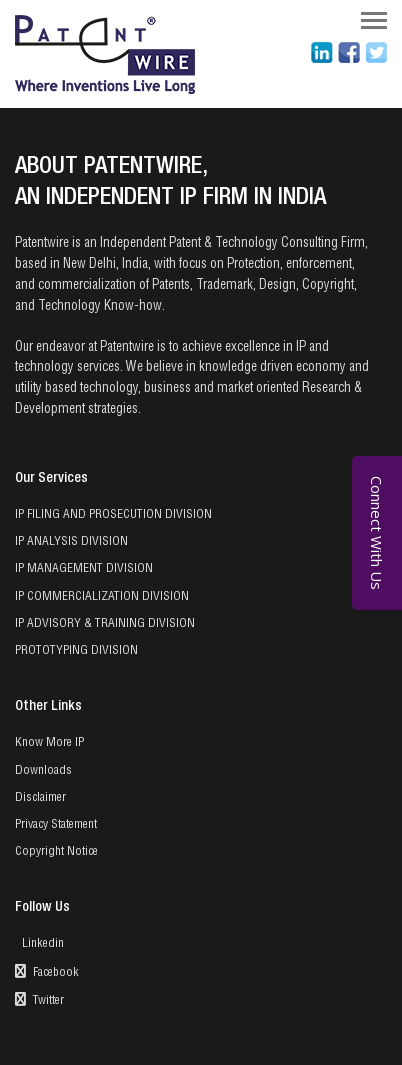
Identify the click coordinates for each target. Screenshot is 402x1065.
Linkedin (41, 944)
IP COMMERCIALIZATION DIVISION (102, 597)
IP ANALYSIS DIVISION (71, 542)
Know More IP (49, 743)
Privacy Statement (56, 825)
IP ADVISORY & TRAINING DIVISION (105, 624)
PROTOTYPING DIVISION (76, 651)
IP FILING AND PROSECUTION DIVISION (113, 515)
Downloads (43, 771)
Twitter (39, 999)
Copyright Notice (56, 852)
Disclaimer (40, 798)
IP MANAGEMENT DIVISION (84, 569)
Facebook (47, 971)
